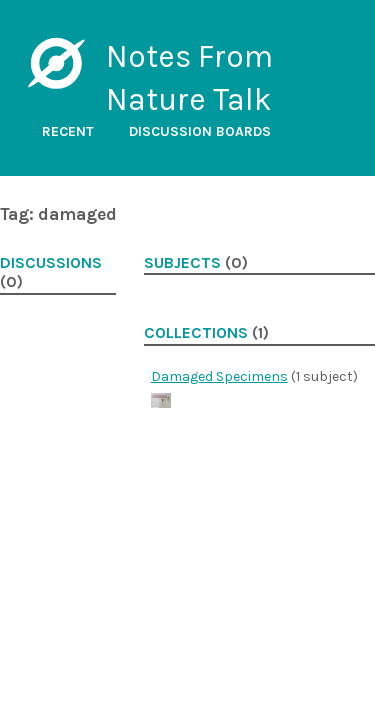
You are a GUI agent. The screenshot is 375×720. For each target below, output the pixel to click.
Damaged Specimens (219, 376)
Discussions (51, 263)
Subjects (182, 263)
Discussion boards (200, 131)
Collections (196, 333)
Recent (68, 131)
